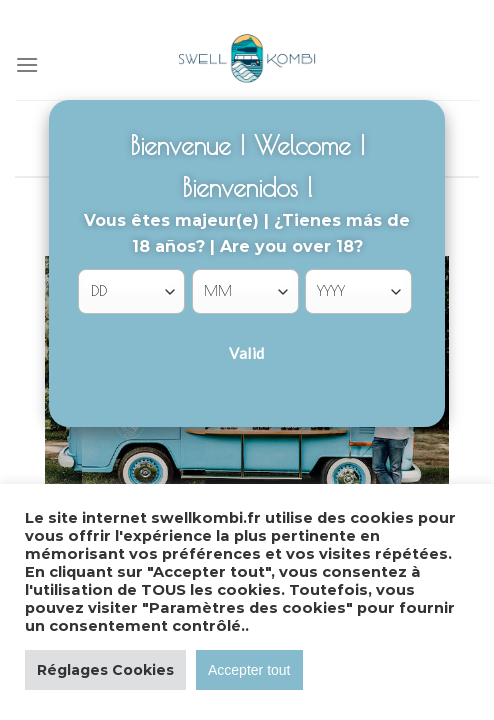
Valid (246, 353)
